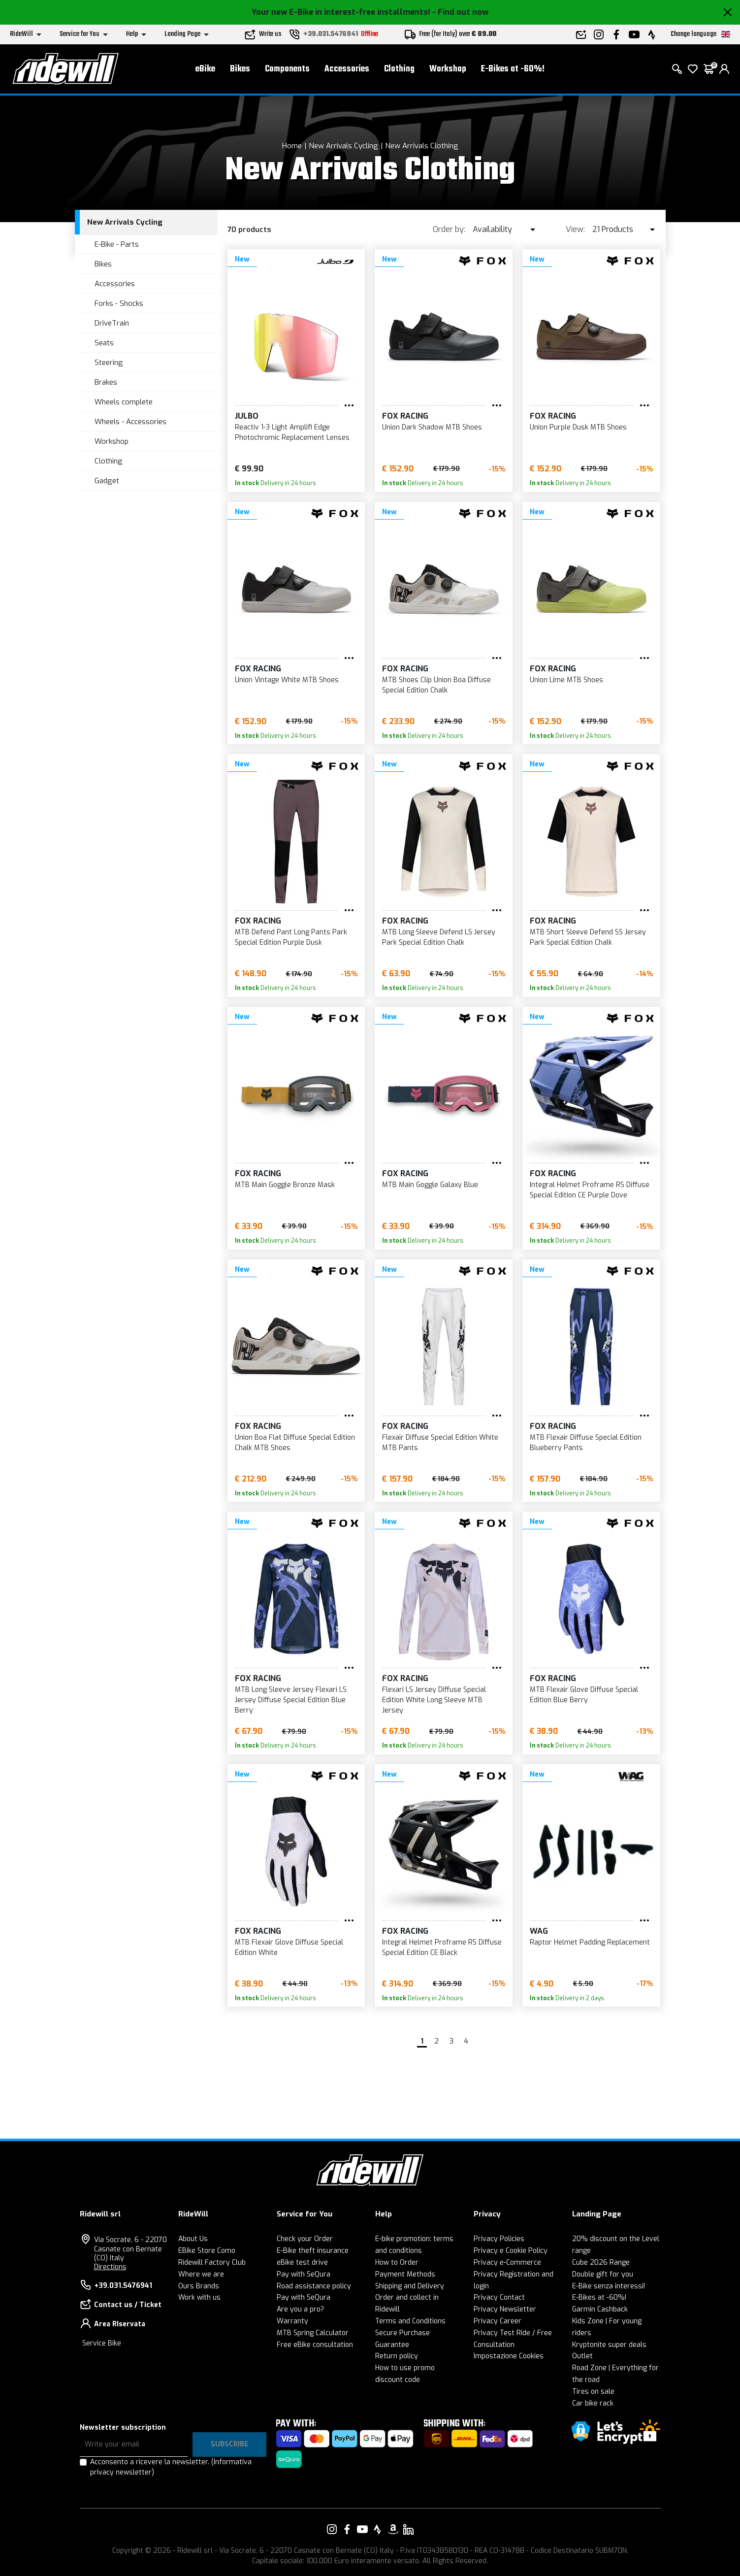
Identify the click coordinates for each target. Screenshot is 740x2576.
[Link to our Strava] (378, 2529)
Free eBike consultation (315, 2344)
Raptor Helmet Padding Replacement (590, 1942)
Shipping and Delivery (409, 2286)
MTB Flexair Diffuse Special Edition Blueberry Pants (586, 1443)
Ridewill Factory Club (212, 2262)
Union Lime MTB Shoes (566, 680)
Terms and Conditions (410, 2321)
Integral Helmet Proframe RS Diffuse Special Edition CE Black (442, 1947)
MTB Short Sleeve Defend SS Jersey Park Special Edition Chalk (588, 937)
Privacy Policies (499, 2239)
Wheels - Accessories (130, 422)
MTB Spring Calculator (313, 2333)
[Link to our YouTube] (362, 2529)
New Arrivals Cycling (343, 146)
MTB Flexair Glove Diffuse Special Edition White (289, 1947)
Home (292, 146)
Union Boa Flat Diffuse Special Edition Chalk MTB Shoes (295, 1443)
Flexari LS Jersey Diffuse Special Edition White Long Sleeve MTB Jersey (434, 1700)
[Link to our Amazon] (393, 2529)
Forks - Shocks (119, 303)
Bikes (240, 69)
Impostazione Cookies (509, 2356)
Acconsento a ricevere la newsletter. (171, 2467)
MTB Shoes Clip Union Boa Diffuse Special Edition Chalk (436, 685)
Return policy (396, 2356)
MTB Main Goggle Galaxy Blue (430, 1184)
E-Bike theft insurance (313, 2250)
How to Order (396, 2262)
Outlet (582, 2356)
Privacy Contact (499, 2297)
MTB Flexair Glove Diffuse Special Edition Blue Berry (584, 1695)
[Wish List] (693, 69)
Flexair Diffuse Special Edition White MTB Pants (440, 1443)
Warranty (292, 2321)
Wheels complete (124, 402)
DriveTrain (112, 323)
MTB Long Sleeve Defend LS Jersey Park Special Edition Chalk (438, 937)
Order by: (449, 229)
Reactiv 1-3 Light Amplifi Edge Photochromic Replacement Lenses (292, 432)
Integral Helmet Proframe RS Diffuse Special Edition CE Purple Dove (589, 1190)
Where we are (201, 2274)
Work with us (199, 2297)
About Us (193, 2239)
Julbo (246, 416)
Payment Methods (405, 2274)
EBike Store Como (206, 2250)
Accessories (346, 69)
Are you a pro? (300, 2309)
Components (287, 69)
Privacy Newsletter (505, 2309)
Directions (110, 2267)
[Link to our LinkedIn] (408, 2529)
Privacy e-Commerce (507, 2262)
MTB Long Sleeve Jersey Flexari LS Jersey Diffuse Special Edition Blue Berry (291, 1700)
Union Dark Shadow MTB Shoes (432, 427)
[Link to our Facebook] (347, 2529)
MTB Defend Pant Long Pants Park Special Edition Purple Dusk (291, 937)
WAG (539, 1931)
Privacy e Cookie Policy (510, 2250)
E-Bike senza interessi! (608, 2286)
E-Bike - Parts (117, 244)
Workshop (447, 69)
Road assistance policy (314, 2286)
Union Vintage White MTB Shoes (287, 680)
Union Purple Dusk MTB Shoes (578, 427)
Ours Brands (198, 2286)
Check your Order (305, 2239)
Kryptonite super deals (609, 2344)
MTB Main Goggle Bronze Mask (285, 1184)
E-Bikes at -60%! (513, 69)
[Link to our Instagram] (332, 2529)
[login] (724, 69)
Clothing (399, 69)
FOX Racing (405, 416)
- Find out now (460, 12)
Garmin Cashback (600, 2309)
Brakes (106, 382)
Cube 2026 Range (601, 2262)
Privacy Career (497, 2321)
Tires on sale (593, 2391)
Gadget (107, 481)
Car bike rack (592, 2403)
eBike (205, 69)
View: (575, 229)
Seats (104, 343)
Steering (109, 362)
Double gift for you (602, 2274)
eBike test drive (302, 2262)
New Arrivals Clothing (421, 146)
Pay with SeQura (303, 2274)
